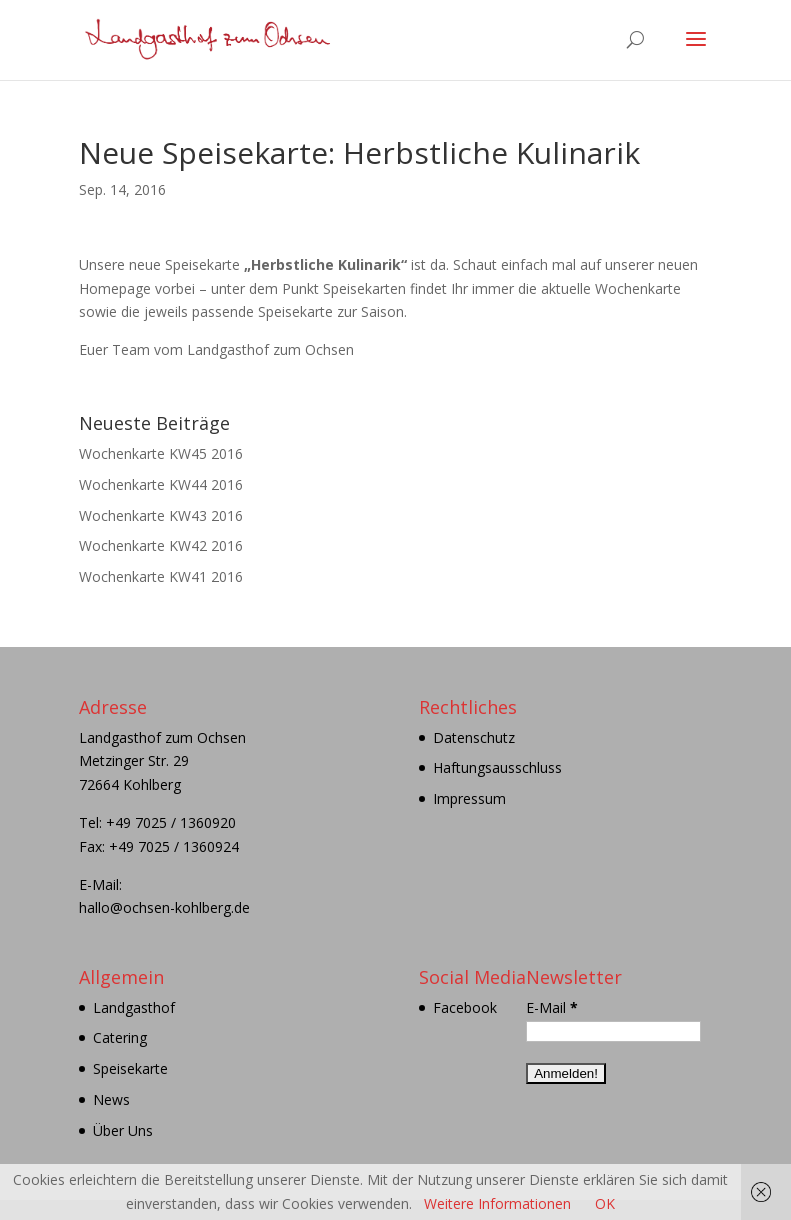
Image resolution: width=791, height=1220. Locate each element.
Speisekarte (130, 1068)
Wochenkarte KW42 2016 (161, 545)
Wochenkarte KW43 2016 (161, 515)
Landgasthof (134, 1007)
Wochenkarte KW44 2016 (161, 484)
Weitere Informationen (497, 1203)
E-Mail (552, 1007)
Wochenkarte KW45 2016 (161, 453)
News (111, 1099)
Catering (120, 1037)
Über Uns (123, 1130)
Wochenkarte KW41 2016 (161, 576)
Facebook (465, 1007)
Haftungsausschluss (497, 767)
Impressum (469, 798)
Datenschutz (474, 737)
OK (605, 1203)
